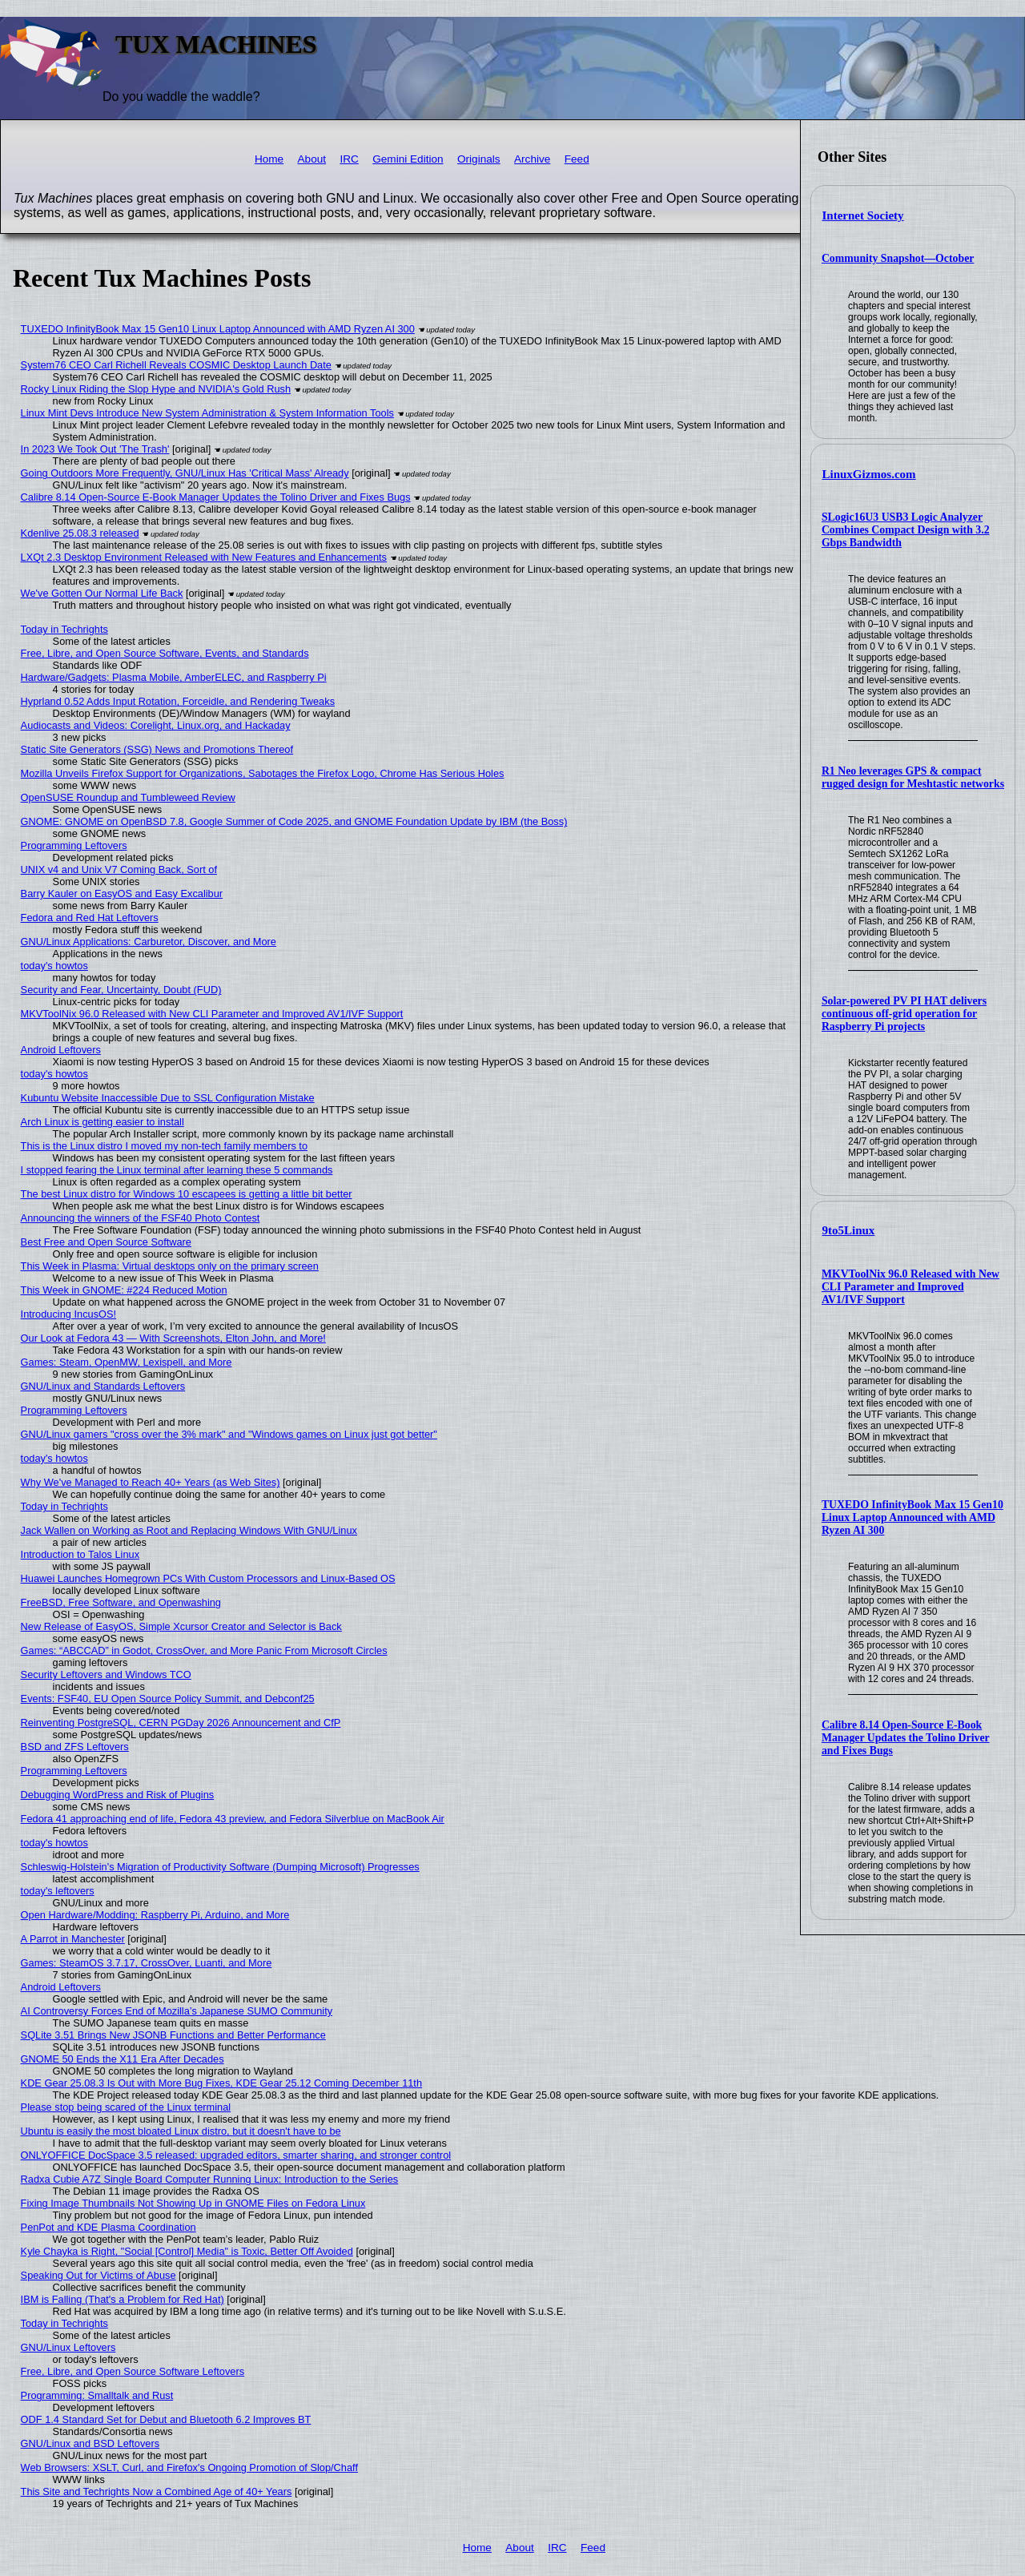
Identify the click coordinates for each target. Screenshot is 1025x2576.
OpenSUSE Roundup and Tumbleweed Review (128, 797)
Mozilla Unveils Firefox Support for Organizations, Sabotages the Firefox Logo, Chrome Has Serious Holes (262, 773)
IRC (349, 159)
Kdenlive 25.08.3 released (80, 533)
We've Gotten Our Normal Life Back (102, 593)
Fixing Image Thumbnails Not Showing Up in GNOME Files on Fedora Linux (193, 2203)
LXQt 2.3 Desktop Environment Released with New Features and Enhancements (204, 557)
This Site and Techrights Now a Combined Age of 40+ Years (156, 2491)
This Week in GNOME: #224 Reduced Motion (124, 1290)
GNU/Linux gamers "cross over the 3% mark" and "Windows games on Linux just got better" (229, 1434)
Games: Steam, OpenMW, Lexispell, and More (126, 1362)
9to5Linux (848, 1230)
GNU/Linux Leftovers (68, 2347)
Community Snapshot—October (898, 258)
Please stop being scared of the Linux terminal (126, 2107)
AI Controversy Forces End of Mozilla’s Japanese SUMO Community (177, 2011)
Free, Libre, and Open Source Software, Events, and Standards (165, 653)
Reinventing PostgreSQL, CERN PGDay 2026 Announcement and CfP (181, 1723)
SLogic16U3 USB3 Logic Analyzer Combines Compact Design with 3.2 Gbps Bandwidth (906, 530)
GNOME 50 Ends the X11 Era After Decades (122, 2059)
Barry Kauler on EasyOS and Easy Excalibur (122, 894)
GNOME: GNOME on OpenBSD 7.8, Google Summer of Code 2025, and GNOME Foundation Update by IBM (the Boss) (294, 821)
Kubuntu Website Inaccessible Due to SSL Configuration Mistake (168, 1098)
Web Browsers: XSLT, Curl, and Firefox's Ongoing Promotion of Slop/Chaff (189, 2467)
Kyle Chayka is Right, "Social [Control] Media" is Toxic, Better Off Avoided (187, 2251)
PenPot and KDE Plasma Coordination (108, 2227)
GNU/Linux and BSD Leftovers (90, 2443)
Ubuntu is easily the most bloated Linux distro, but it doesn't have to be (181, 2131)
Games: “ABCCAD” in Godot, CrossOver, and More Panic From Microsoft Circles (204, 1650)
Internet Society (863, 215)
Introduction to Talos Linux (80, 1554)
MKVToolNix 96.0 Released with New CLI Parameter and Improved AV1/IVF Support (910, 1287)
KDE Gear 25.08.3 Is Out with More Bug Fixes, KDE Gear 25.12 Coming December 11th (221, 2083)
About (312, 159)
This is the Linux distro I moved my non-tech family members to (164, 1146)
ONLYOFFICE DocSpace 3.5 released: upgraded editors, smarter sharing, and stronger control (236, 2155)
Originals (478, 159)
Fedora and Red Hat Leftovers (90, 918)
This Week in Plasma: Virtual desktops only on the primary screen (170, 1266)
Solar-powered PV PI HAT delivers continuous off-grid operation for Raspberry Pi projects (904, 1013)
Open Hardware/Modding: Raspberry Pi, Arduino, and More (155, 1915)
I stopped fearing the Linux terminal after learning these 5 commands (177, 1170)
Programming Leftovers (74, 845)
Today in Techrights (64, 629)
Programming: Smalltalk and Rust (97, 2395)
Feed (577, 159)
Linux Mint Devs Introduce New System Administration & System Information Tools (207, 413)
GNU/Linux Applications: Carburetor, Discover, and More (148, 942)
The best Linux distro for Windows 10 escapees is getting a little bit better (186, 1194)
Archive (532, 159)
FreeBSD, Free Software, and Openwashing (121, 1602)
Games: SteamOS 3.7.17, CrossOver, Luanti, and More (146, 1963)
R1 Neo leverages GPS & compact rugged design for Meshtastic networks (913, 777)
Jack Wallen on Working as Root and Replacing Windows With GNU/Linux (189, 1530)
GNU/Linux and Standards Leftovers (103, 1386)
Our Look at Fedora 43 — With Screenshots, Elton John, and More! (173, 1338)
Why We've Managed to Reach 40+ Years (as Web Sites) (150, 1482)
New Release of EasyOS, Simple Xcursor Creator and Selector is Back (181, 1626)
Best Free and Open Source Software (106, 1242)
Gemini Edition (407, 159)
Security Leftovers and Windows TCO (106, 1674)
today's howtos (54, 966)
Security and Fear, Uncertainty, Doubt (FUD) (121, 990)
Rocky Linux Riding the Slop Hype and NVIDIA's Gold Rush (156, 389)
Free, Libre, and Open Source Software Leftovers (133, 2371)
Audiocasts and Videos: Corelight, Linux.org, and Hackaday (156, 725)
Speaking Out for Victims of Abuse (98, 2275)
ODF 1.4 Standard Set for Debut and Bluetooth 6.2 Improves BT (166, 2419)
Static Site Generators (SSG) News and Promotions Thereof (157, 749)
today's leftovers (57, 1891)
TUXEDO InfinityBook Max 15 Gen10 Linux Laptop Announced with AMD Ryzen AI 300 (912, 1517)
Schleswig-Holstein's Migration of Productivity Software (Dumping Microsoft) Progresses (220, 1867)
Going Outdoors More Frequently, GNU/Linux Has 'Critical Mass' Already (185, 473)
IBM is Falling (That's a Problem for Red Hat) (122, 2299)
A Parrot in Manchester (73, 1939)
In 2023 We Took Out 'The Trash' (95, 449)
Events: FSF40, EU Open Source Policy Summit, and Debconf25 (168, 1699)
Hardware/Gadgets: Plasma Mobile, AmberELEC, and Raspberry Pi (174, 677)
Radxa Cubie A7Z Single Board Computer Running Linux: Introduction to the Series (210, 2179)
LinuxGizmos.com (869, 474)
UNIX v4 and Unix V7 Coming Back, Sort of (119, 869)
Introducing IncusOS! (69, 1314)
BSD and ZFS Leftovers (75, 1747)
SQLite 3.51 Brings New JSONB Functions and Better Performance (173, 2035)
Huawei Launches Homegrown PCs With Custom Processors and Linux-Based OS (208, 1578)
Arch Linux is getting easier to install (102, 1122)
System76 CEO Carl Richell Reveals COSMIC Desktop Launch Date (176, 365)
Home (269, 159)
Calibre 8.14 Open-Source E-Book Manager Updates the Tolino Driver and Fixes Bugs (906, 1738)
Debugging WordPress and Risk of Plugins (118, 1795)
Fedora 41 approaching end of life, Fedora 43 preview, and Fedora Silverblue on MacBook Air (232, 1819)
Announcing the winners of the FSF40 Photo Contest (140, 1218)
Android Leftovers (61, 1050)
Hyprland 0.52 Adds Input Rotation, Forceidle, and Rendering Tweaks (178, 701)
